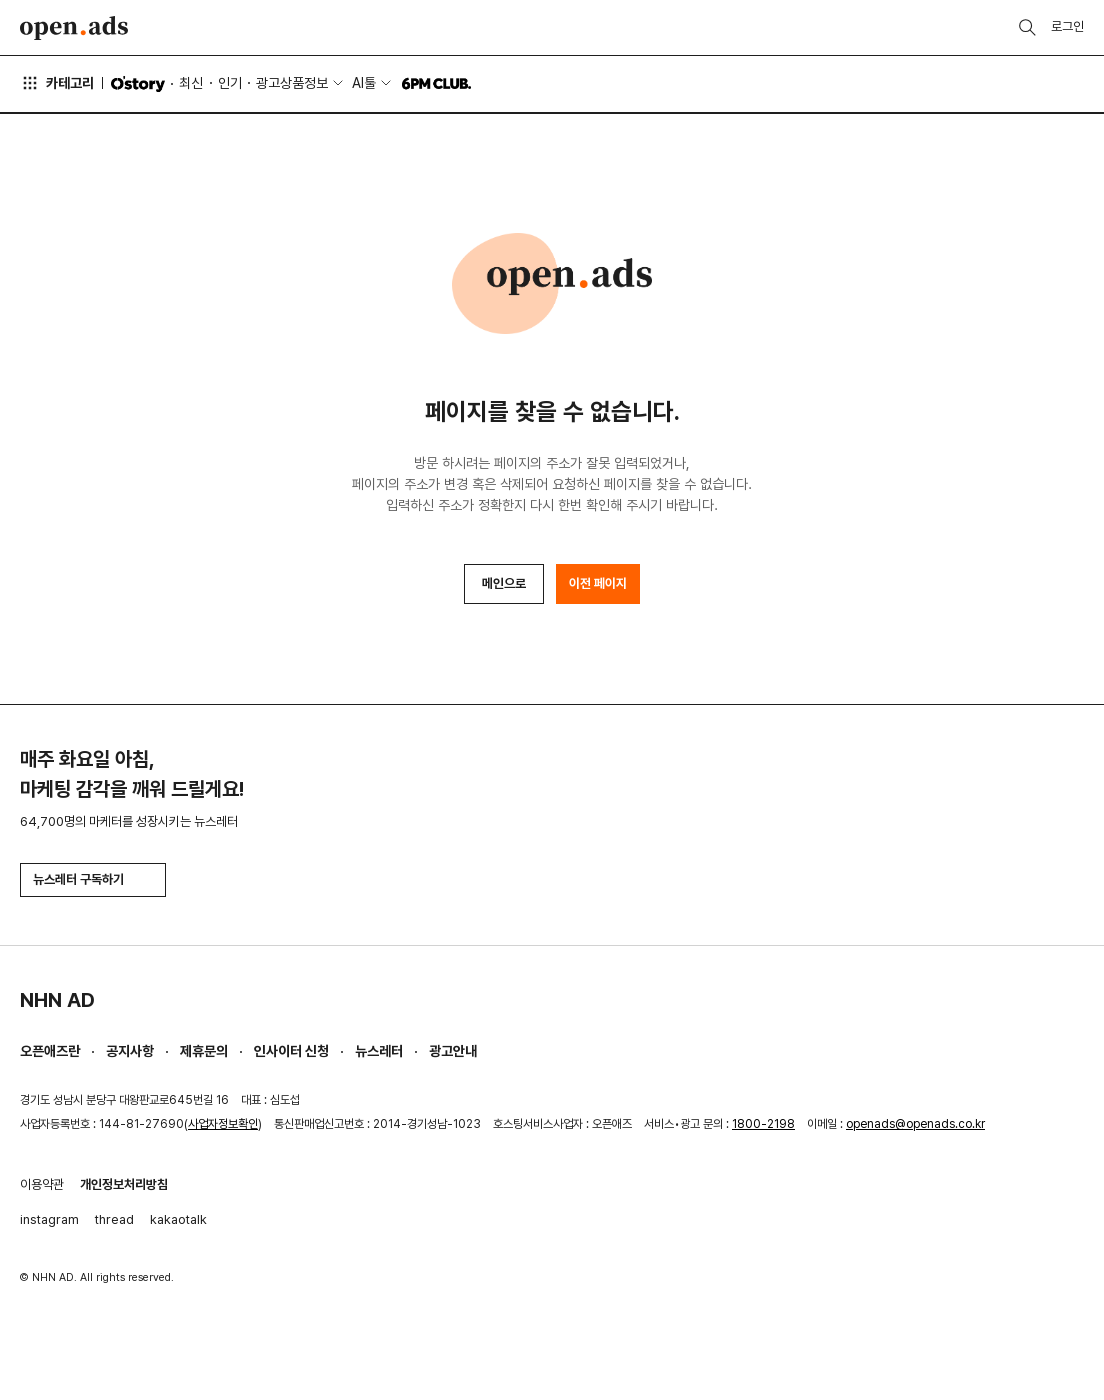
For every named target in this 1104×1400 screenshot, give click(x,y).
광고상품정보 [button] (292, 83)
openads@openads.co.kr (915, 1124)
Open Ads (74, 28)
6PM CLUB (436, 84)
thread (114, 1219)
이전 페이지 (598, 583)
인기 (230, 83)
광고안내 (453, 1051)
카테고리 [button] (57, 83)
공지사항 (130, 1051)
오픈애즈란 (50, 1051)
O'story (138, 84)
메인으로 (504, 583)
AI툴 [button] (364, 83)
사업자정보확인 (223, 1124)
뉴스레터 (379, 1051)
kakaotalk (178, 1219)
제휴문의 (204, 1051)
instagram (49, 1219)
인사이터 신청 (291, 1051)
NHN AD (57, 1000)
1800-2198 (763, 1124)
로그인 (1067, 26)
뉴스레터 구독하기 (93, 879)
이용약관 (42, 1184)
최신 (191, 83)
